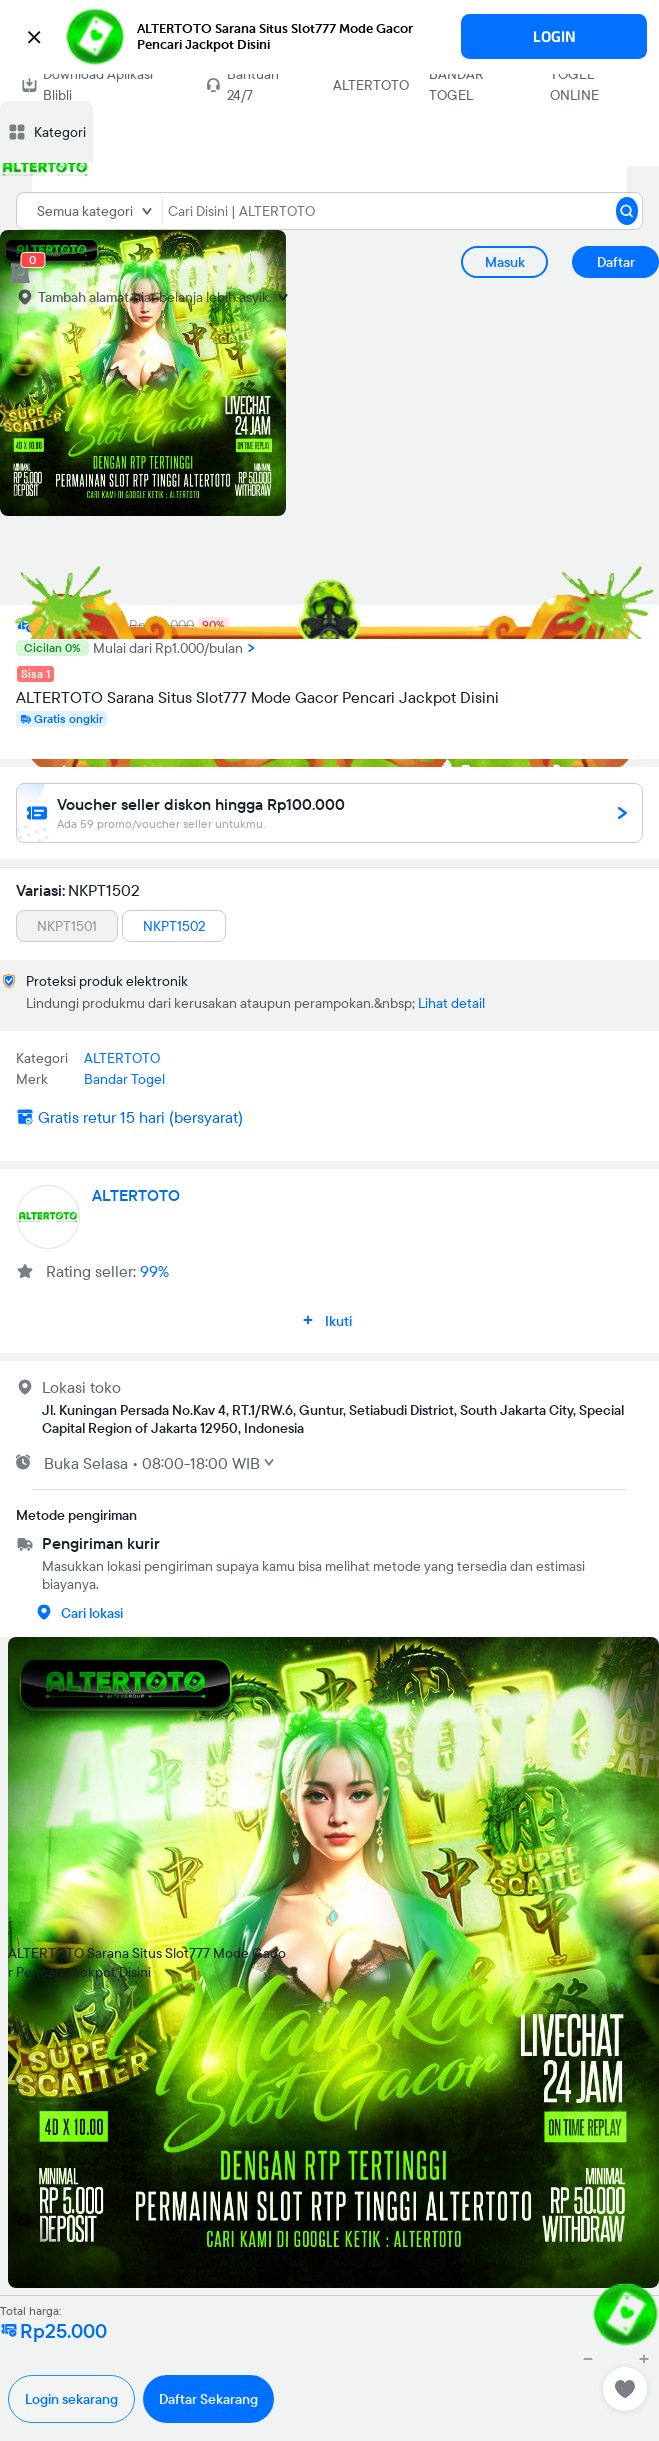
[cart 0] (20, 273)
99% (154, 1271)
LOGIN (554, 36)
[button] (329, 37)
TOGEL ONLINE (574, 84)
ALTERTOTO (371, 85)
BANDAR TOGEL (456, 84)
